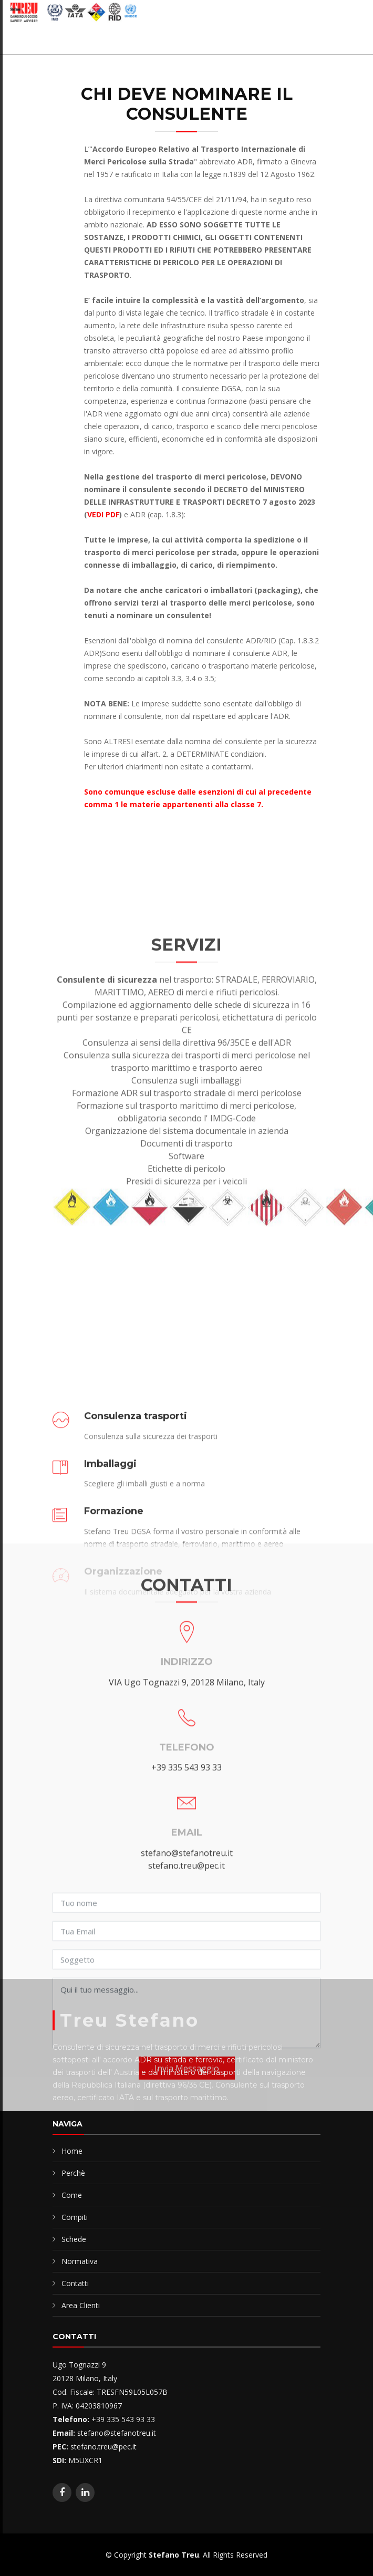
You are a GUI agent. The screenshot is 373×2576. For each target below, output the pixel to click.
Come (71, 2195)
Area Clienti (80, 2305)
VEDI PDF (103, 514)
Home (71, 2151)
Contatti (75, 2283)
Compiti (74, 2217)
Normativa (79, 2261)
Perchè (73, 2173)
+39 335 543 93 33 (186, 1971)
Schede (73, 2239)
